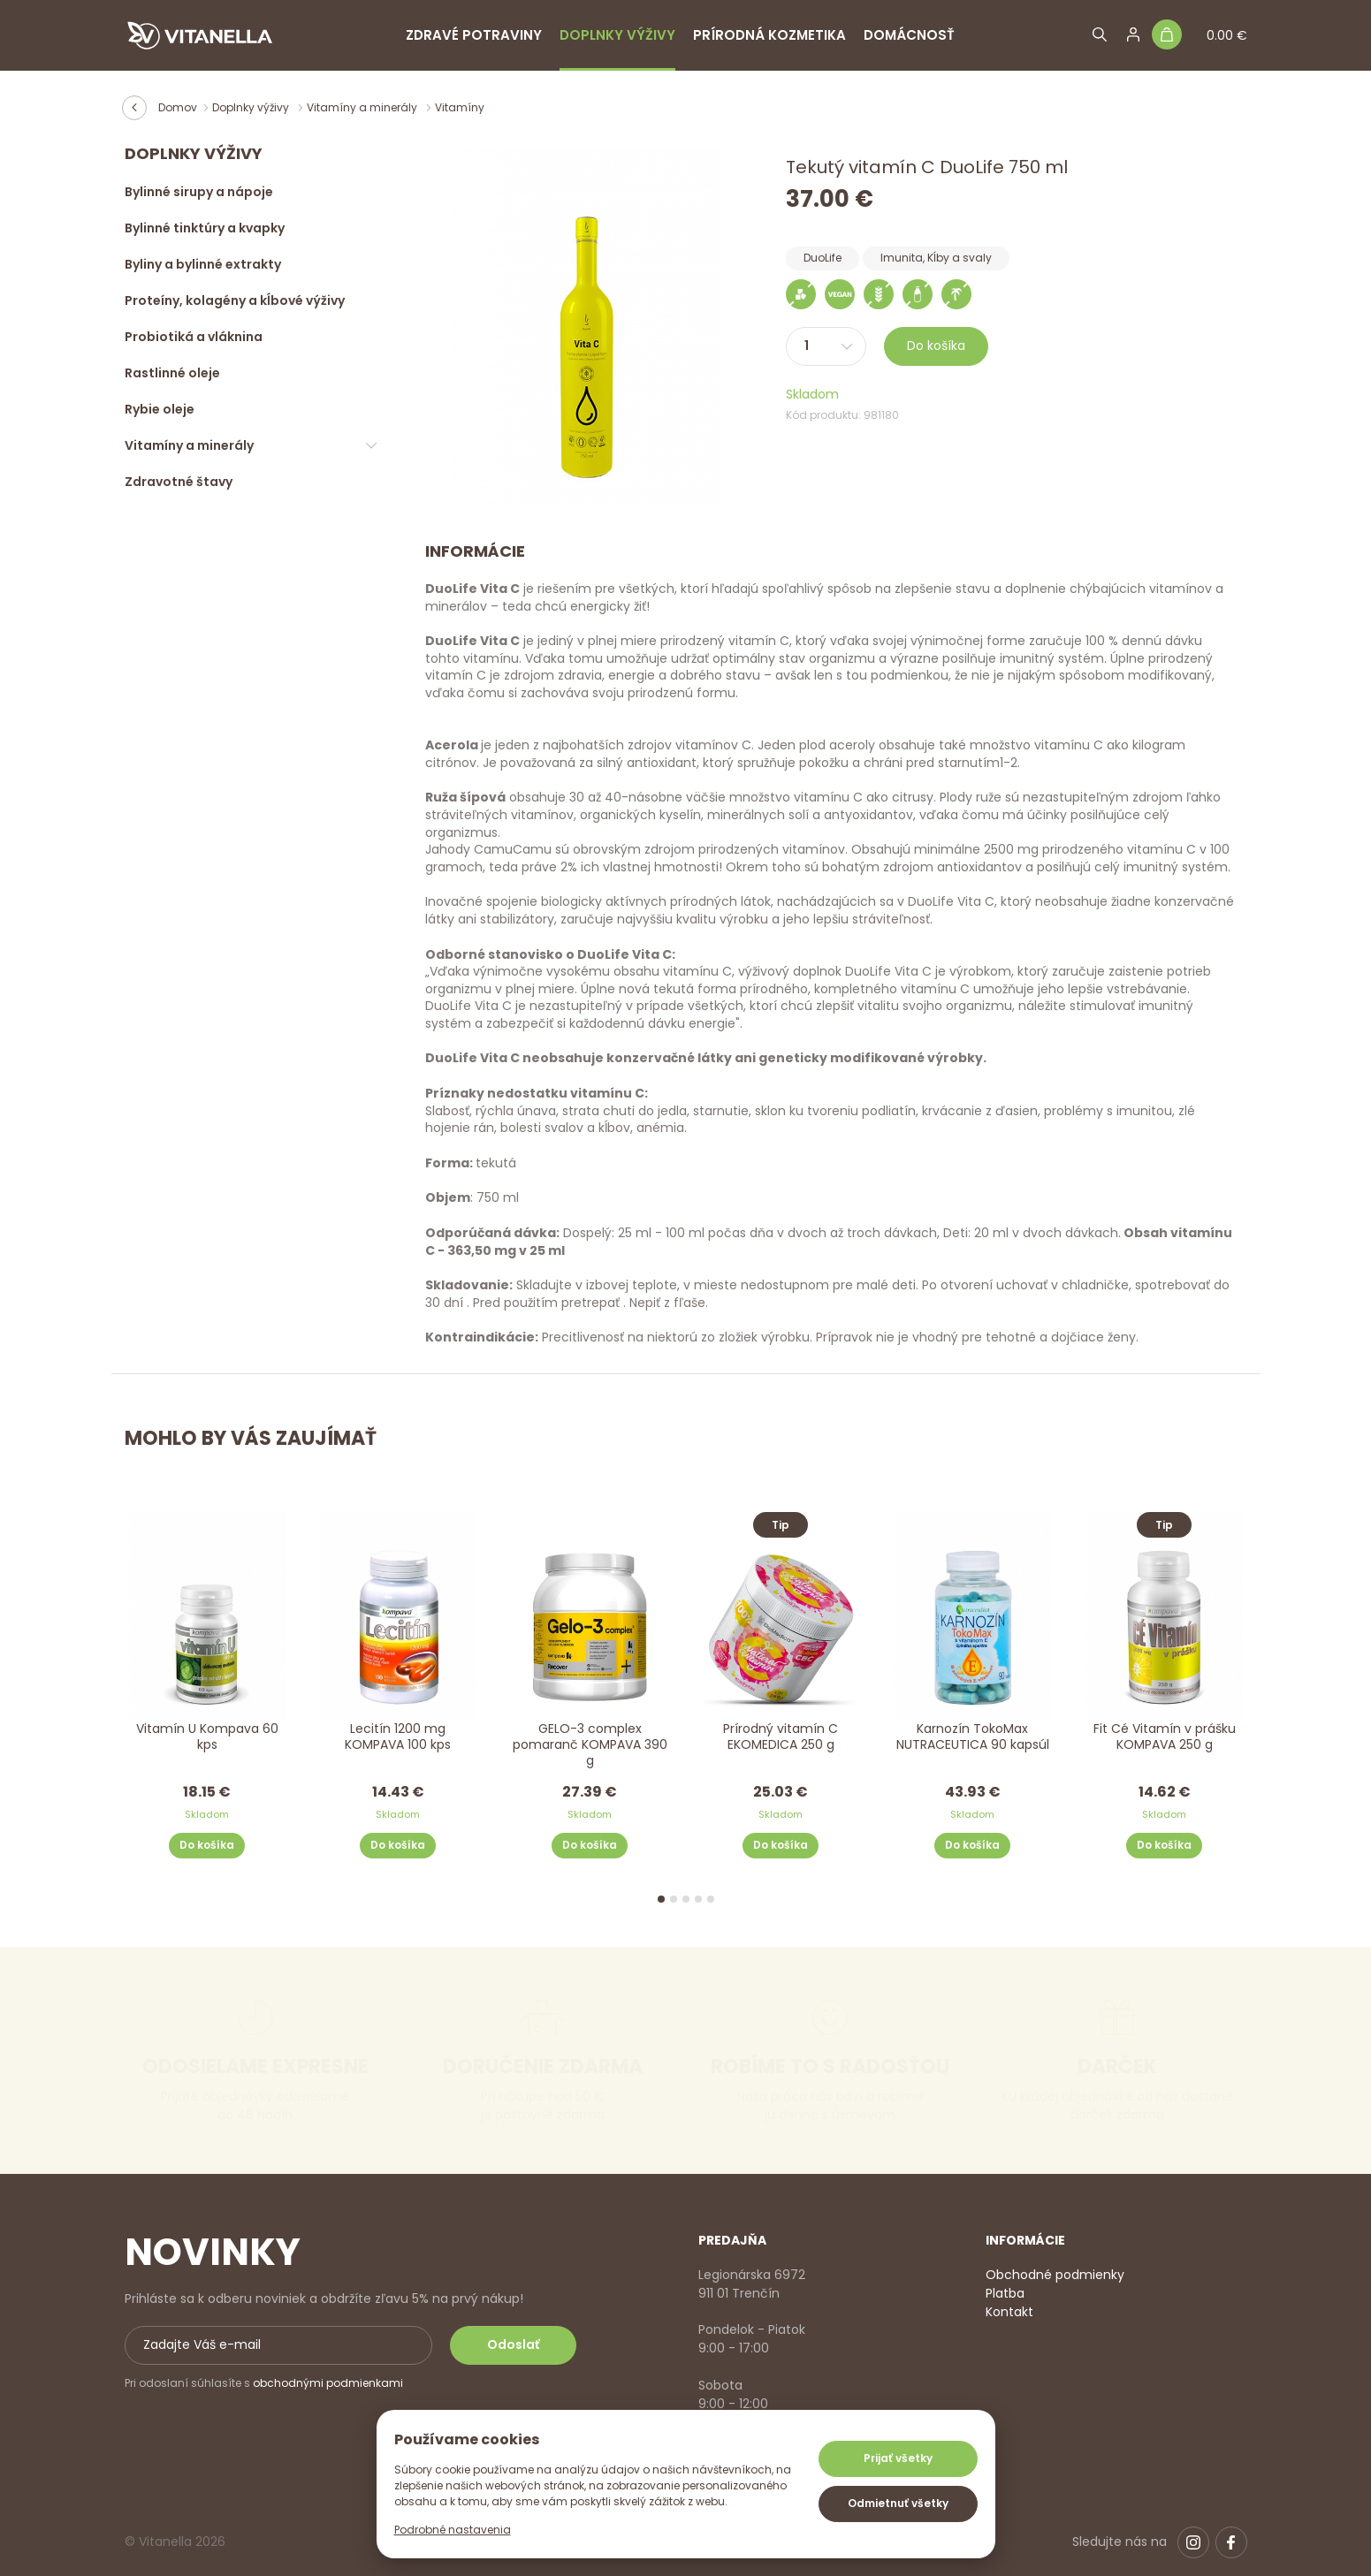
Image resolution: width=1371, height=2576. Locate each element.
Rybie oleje (159, 409)
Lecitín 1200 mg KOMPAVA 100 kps (398, 1737)
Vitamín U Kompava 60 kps (206, 1737)
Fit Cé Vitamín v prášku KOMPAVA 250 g (1164, 1737)
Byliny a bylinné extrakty (203, 264)
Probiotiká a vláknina (194, 337)
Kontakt (1009, 2312)
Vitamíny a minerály (363, 107)
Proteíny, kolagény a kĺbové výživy (235, 300)
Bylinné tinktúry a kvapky (205, 228)
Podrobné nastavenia (452, 2529)
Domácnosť (909, 35)
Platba (1005, 2293)
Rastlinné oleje (172, 373)
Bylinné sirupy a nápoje (199, 192)
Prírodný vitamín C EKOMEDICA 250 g (781, 1737)
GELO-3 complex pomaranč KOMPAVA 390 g (590, 1745)
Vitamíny (459, 107)
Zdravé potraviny (474, 35)
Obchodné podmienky (1055, 2274)
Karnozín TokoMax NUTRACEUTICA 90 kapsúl (972, 1737)
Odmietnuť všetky (898, 2503)
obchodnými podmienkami (328, 2382)
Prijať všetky (898, 2458)
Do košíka (936, 345)
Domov (177, 107)
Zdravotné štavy (178, 481)
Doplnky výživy (617, 35)
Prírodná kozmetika (769, 35)
